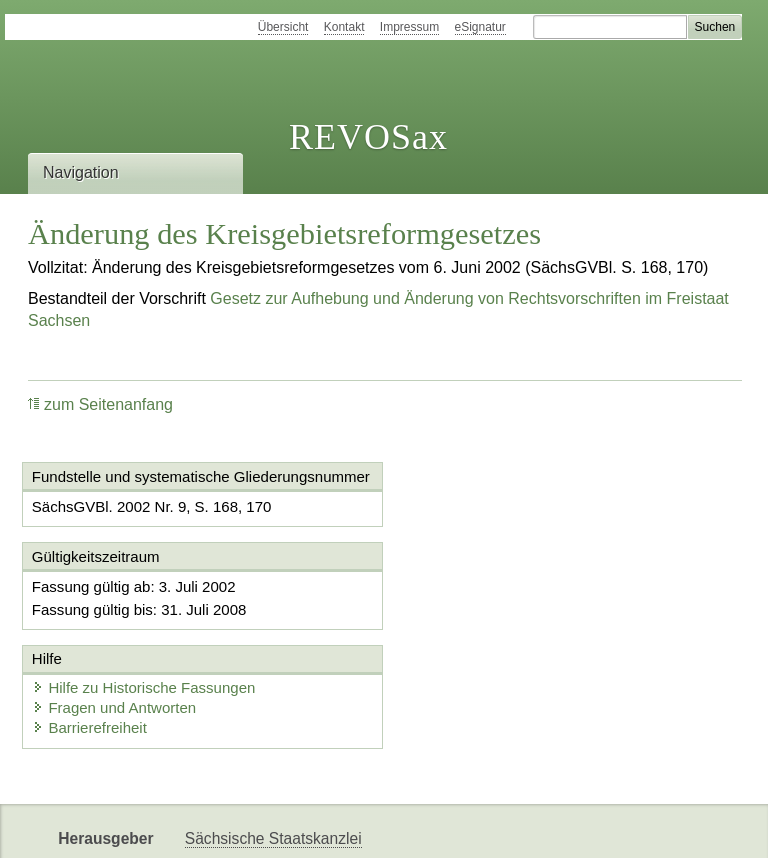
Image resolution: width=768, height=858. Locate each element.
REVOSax (368, 137)
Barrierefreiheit (465, 642)
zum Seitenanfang (100, 404)
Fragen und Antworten (490, 622)
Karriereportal (576, 825)
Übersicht (283, 27)
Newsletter (472, 825)
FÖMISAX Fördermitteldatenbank (300, 825)
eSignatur (480, 27)
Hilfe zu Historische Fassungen (519, 602)
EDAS (664, 825)
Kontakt (344, 27)
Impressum (409, 27)
